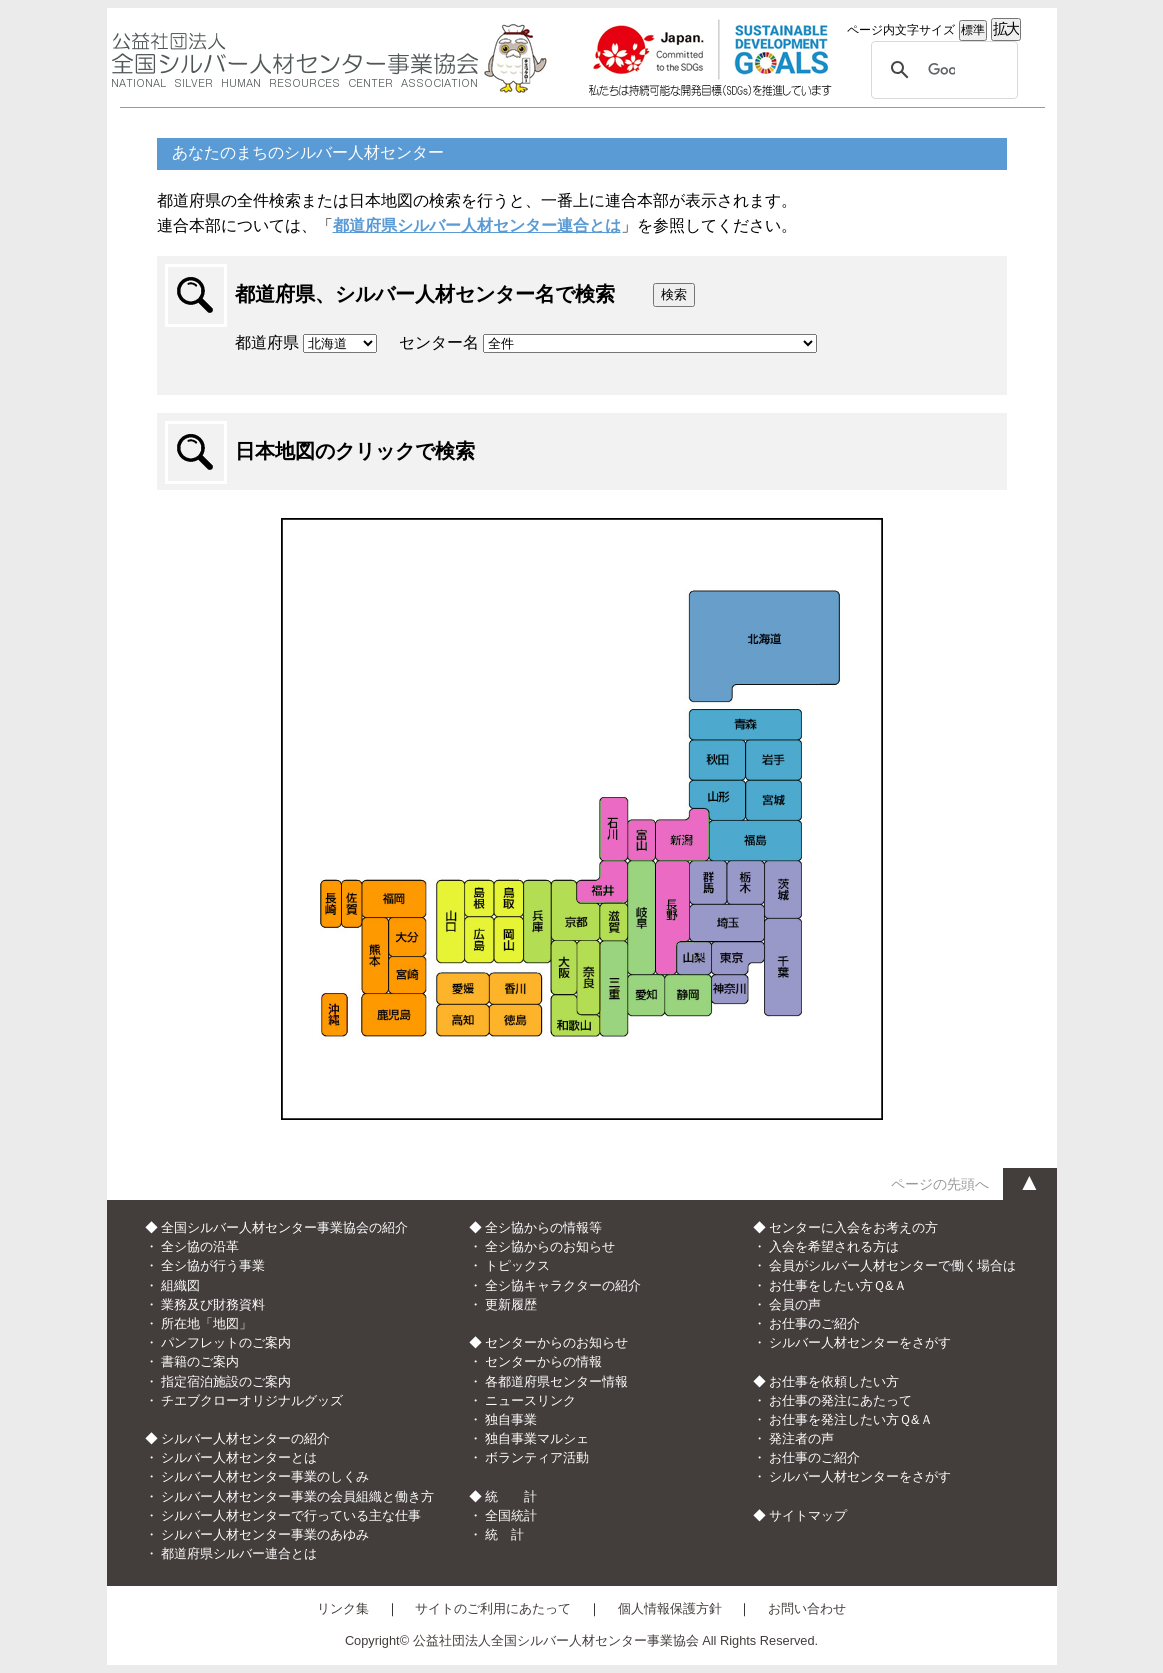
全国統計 (511, 1515)
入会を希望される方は (834, 1246)
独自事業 (511, 1419)
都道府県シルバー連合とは (239, 1553)
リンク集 (343, 1608)
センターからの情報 (543, 1361)
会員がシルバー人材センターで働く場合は (892, 1265)
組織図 (180, 1285)
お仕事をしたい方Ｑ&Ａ (838, 1285)
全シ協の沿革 (200, 1246)
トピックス (517, 1265)
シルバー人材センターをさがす (860, 1342)
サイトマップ (808, 1515)
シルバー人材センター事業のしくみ (265, 1476)
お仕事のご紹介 (814, 1323)
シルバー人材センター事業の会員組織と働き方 (297, 1496)
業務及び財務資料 (213, 1304)
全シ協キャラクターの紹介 (563, 1285)
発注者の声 (801, 1438)
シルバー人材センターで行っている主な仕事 (291, 1515)
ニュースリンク (530, 1400)
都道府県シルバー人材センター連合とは (477, 225)
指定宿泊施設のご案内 (226, 1381)
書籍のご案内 (200, 1361)
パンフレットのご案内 (226, 1342)
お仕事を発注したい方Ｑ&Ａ (851, 1419)
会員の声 (795, 1304)
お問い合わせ (807, 1608)
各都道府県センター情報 (556, 1381)
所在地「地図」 (206, 1323)
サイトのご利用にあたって (493, 1608)
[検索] (941, 70)
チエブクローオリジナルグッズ (252, 1400)
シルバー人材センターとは (239, 1457)
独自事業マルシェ (537, 1438)
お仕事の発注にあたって (840, 1400)
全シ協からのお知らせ (550, 1246)
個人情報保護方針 (670, 1608)
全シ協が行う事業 (213, 1265)
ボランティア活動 (537, 1457)
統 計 (504, 1534)
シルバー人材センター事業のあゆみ (265, 1534)
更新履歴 (511, 1304)
